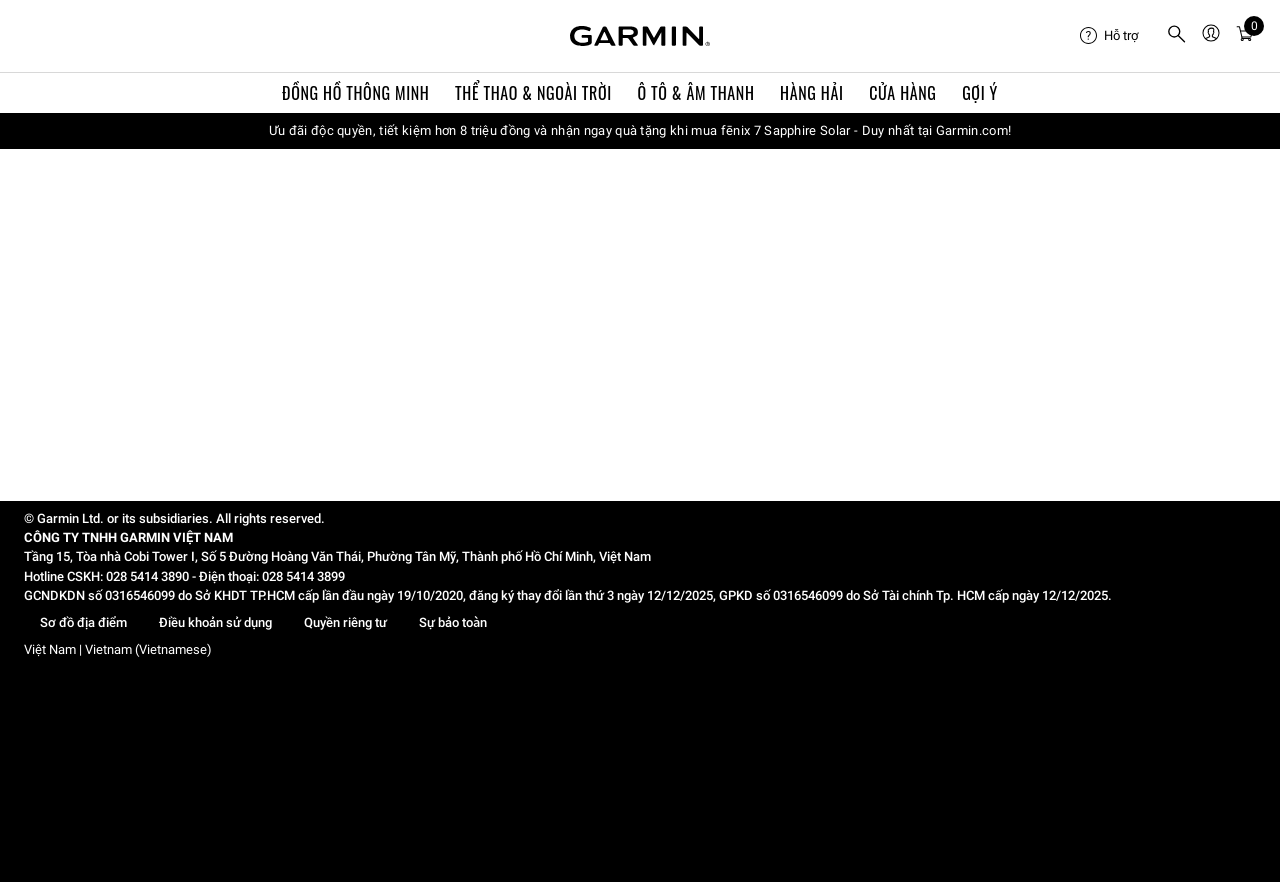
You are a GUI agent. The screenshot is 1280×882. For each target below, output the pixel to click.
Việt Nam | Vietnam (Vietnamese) (118, 649)
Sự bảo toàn (453, 622)
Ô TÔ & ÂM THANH (695, 93)
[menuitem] (1115, 36)
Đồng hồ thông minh (355, 93)
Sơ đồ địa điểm (83, 622)
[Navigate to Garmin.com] (640, 36)
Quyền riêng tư (345, 622)
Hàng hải (811, 93)
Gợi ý (980, 93)
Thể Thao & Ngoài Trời (533, 93)
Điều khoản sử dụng (215, 622)
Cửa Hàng (902, 93)
